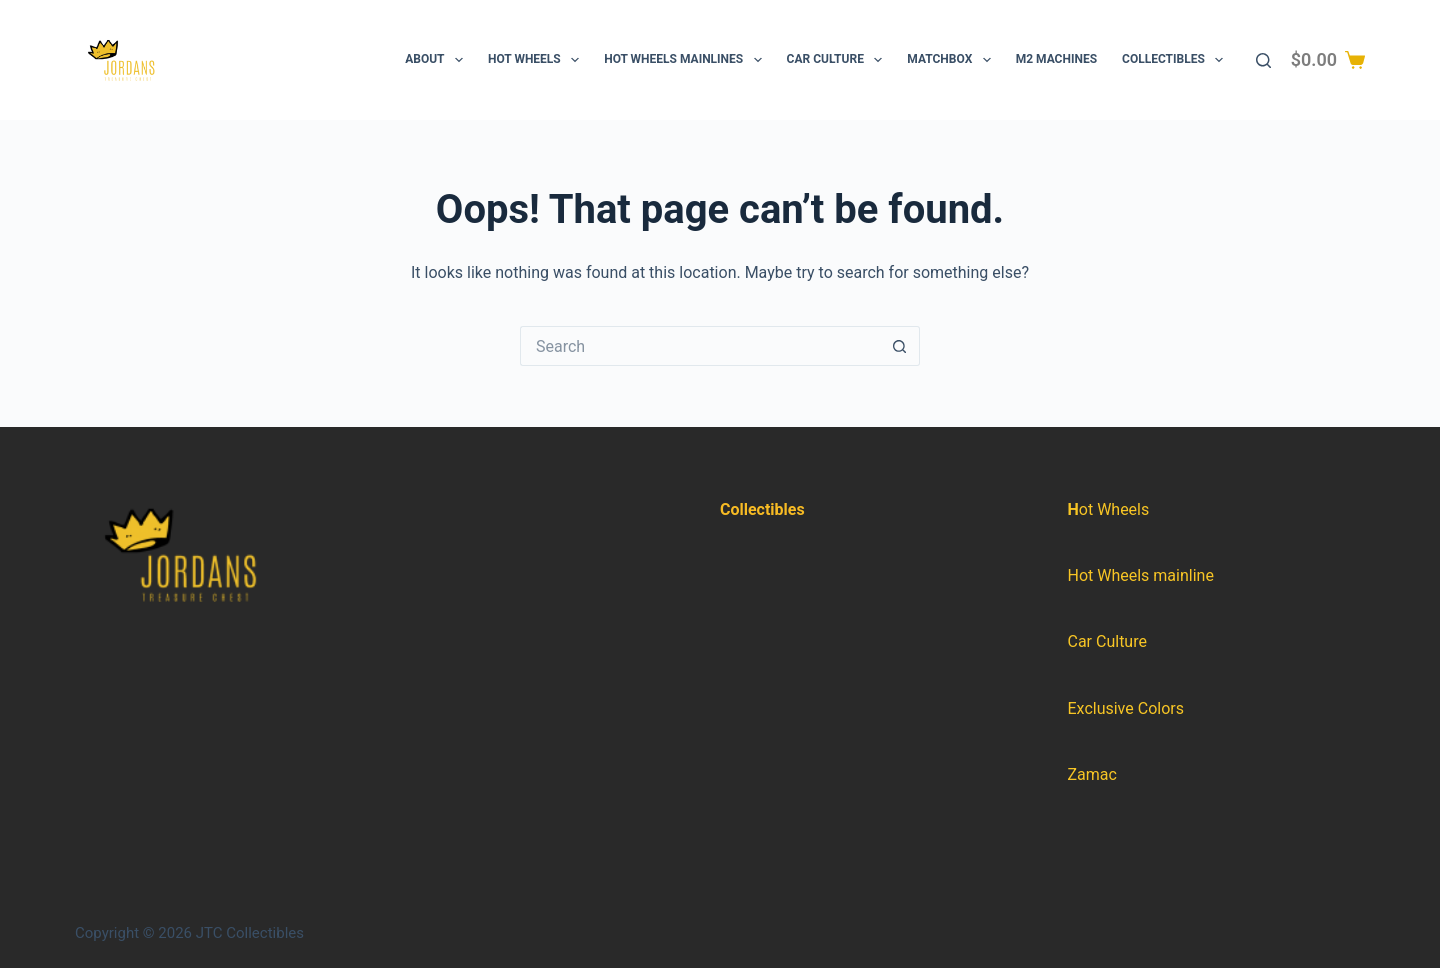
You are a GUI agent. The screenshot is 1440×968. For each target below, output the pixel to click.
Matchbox (952, 60)
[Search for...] (700, 346)
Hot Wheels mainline (1141, 575)
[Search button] (900, 346)
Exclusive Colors (1126, 708)
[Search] (1263, 60)
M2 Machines (1056, 59)
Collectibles (1176, 60)
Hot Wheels (537, 60)
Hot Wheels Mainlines (686, 60)
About (438, 60)
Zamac (1092, 774)
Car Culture (839, 60)
